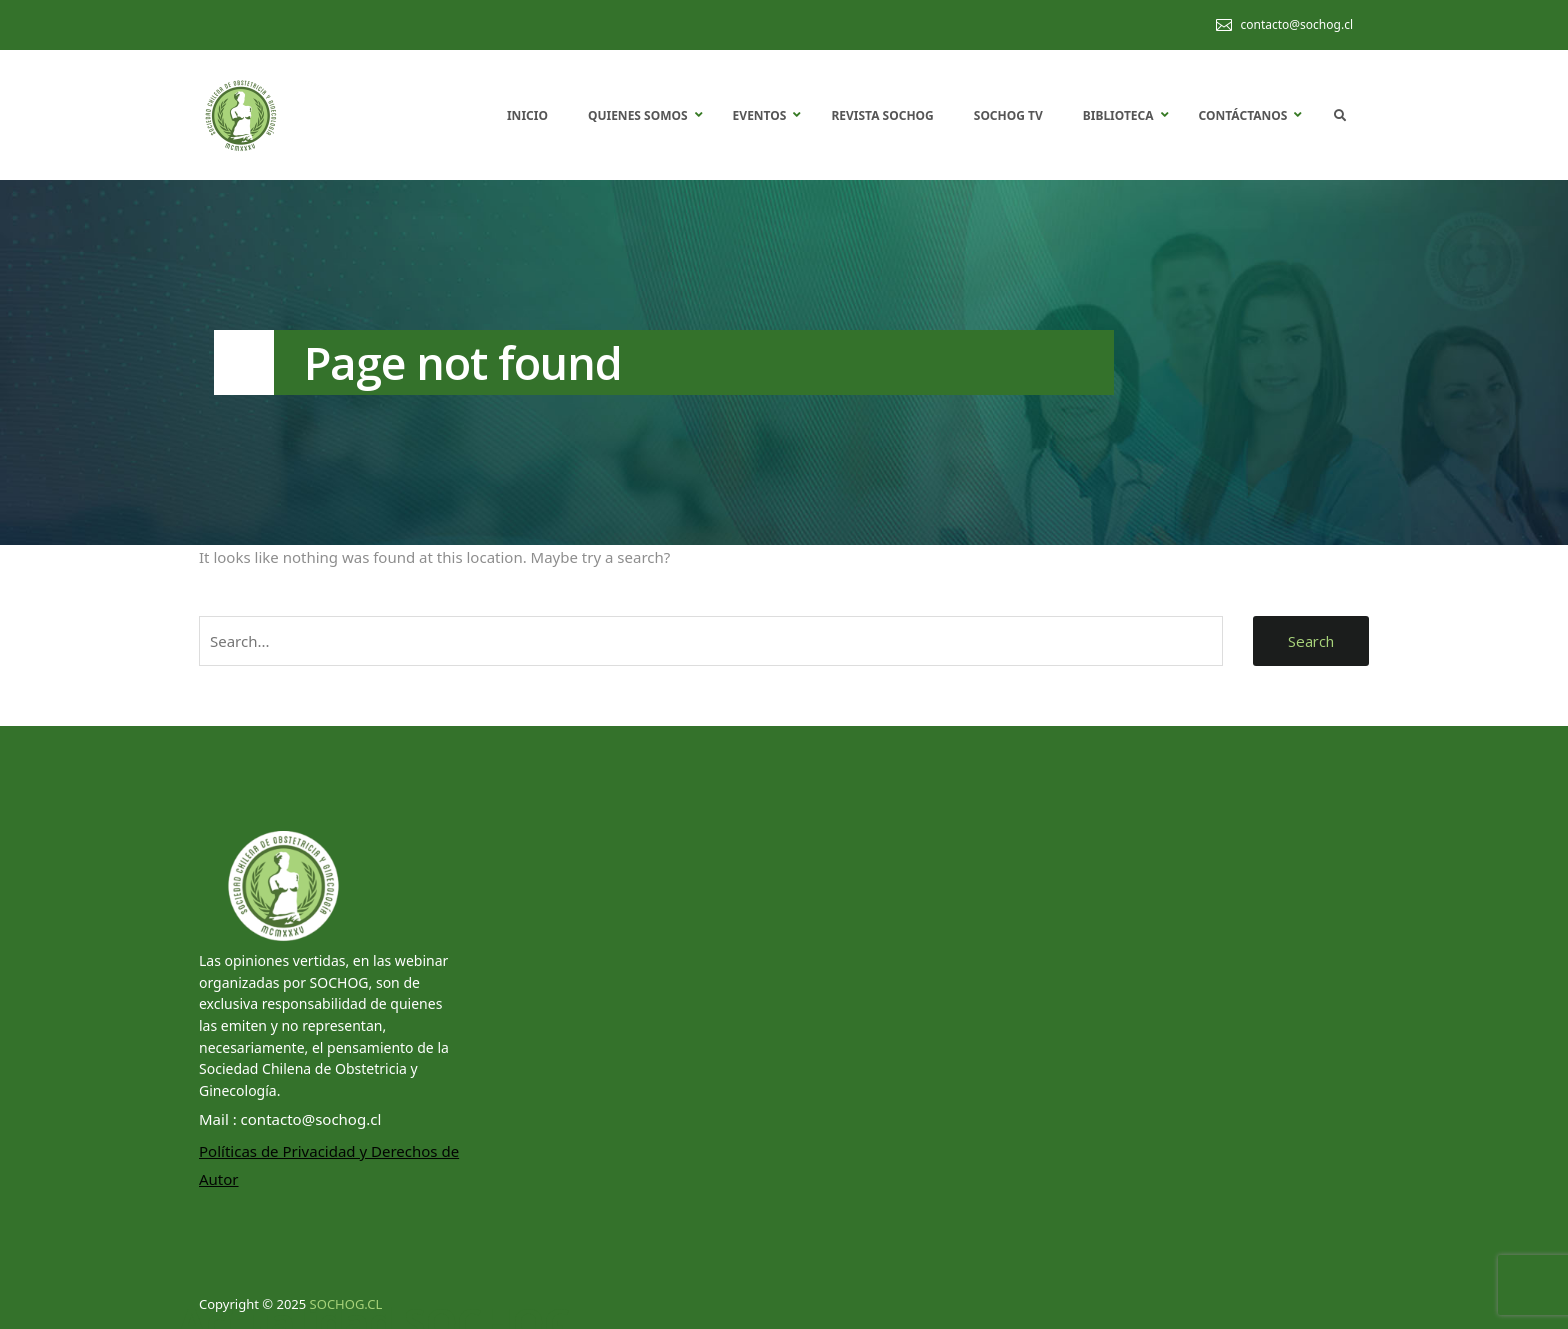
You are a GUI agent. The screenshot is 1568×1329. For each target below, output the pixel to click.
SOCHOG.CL (346, 1304)
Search (1311, 641)
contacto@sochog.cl (1296, 24)
